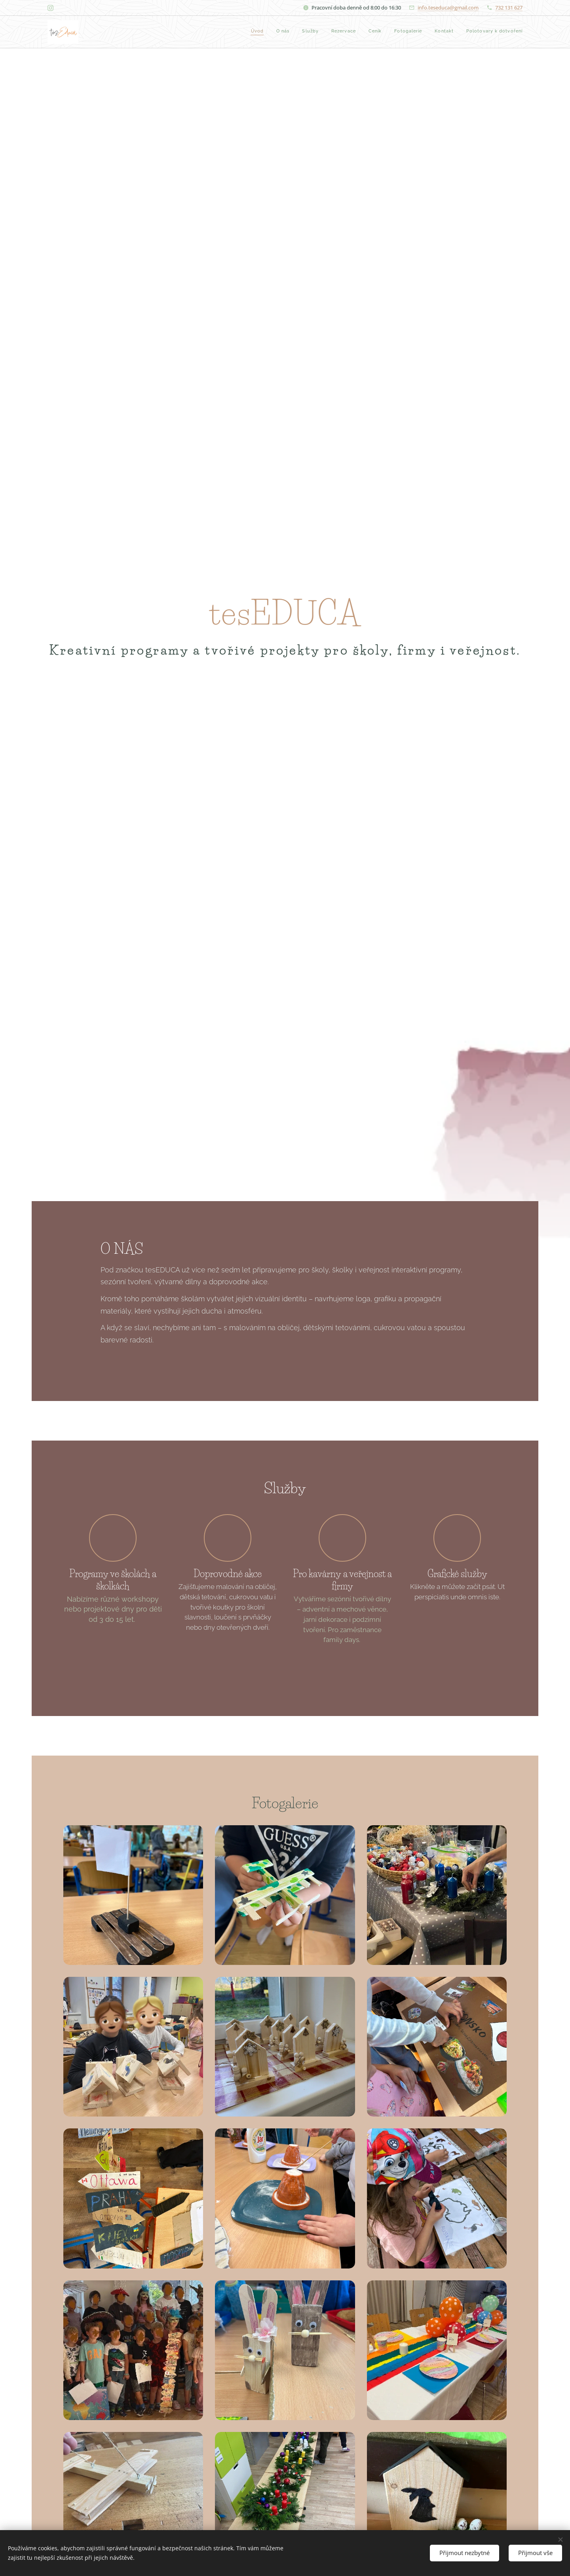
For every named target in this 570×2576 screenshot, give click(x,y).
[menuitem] (436, 32)
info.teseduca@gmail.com (448, 7)
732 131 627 (508, 7)
